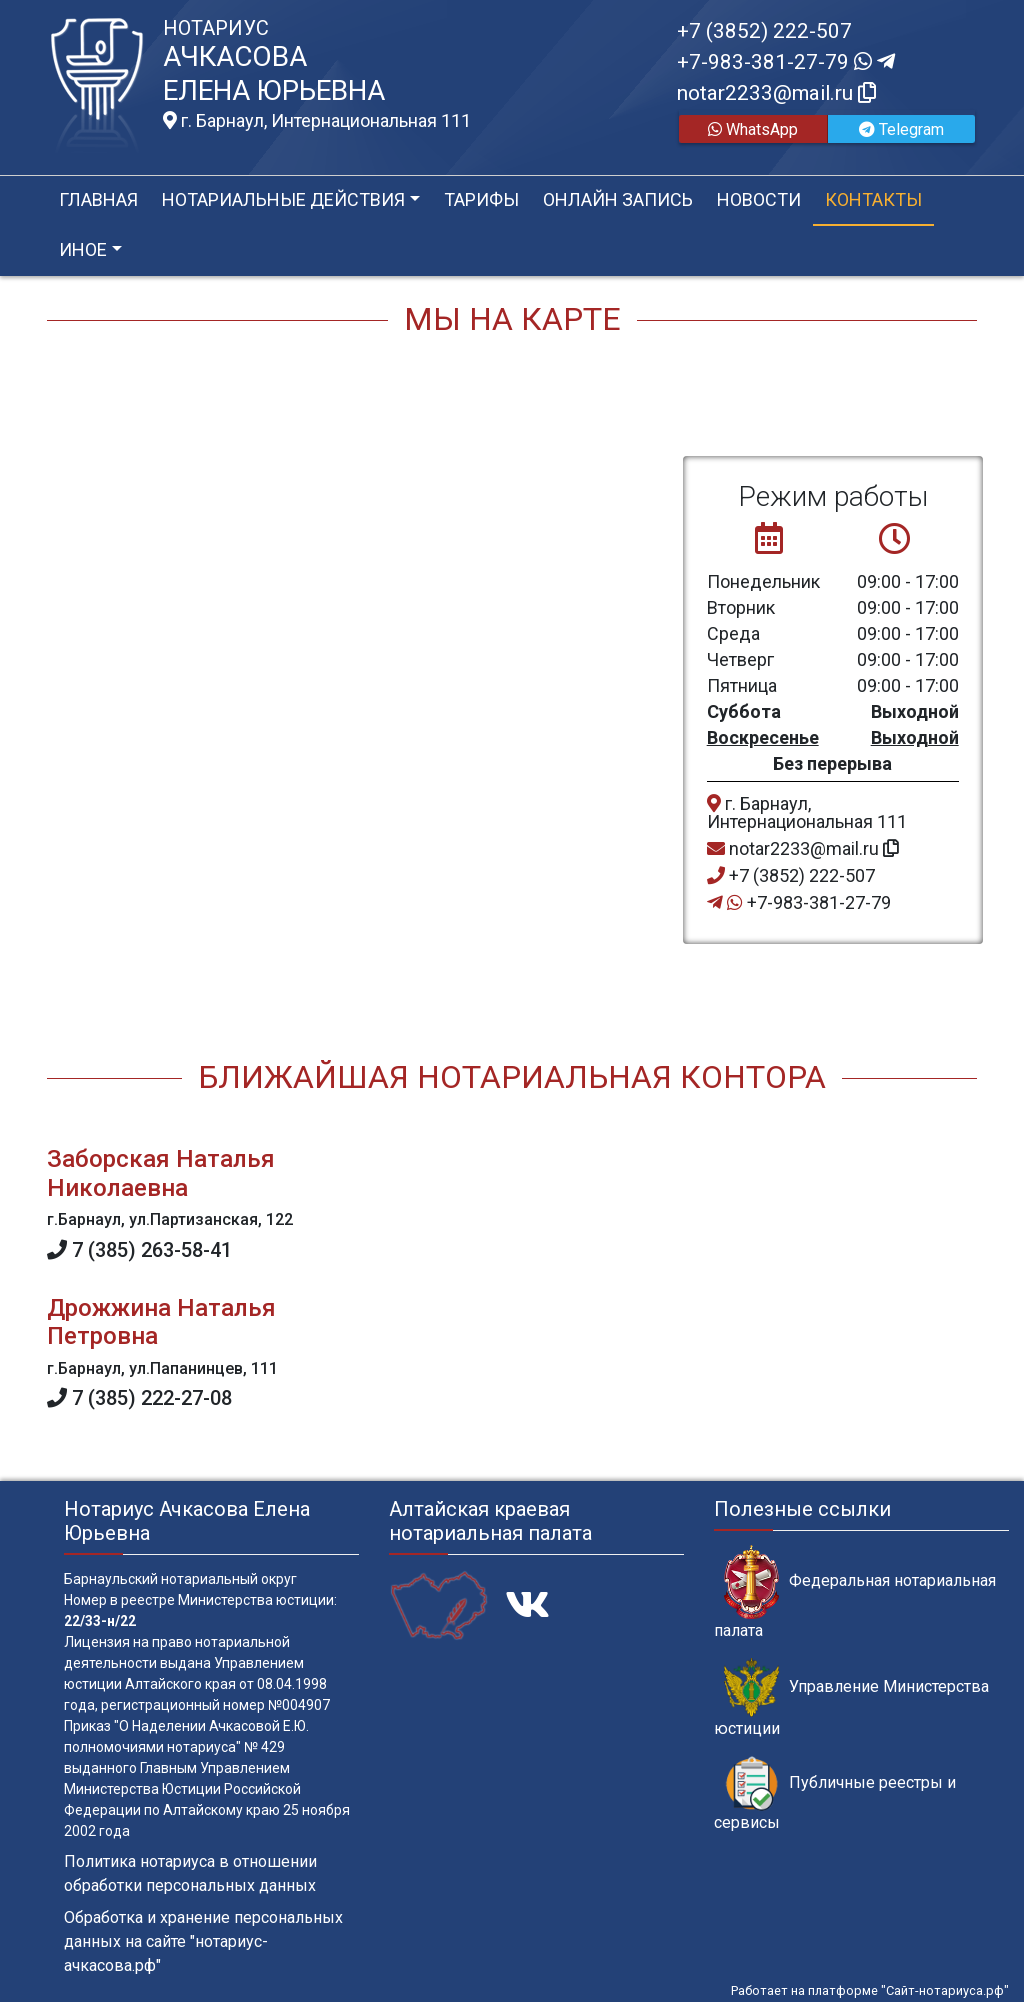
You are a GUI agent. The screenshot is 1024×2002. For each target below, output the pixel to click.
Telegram (901, 129)
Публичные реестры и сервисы (835, 1794)
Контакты (873, 199)
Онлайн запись (618, 199)
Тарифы (481, 199)
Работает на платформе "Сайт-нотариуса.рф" (870, 1990)
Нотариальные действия (283, 199)
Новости (759, 199)
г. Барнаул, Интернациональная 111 (317, 121)
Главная (98, 199)
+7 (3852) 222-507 (764, 31)
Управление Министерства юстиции (851, 1698)
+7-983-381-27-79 (786, 62)
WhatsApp (753, 129)
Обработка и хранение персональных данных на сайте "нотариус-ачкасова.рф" (203, 1941)
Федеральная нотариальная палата (855, 1592)
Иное (83, 249)
